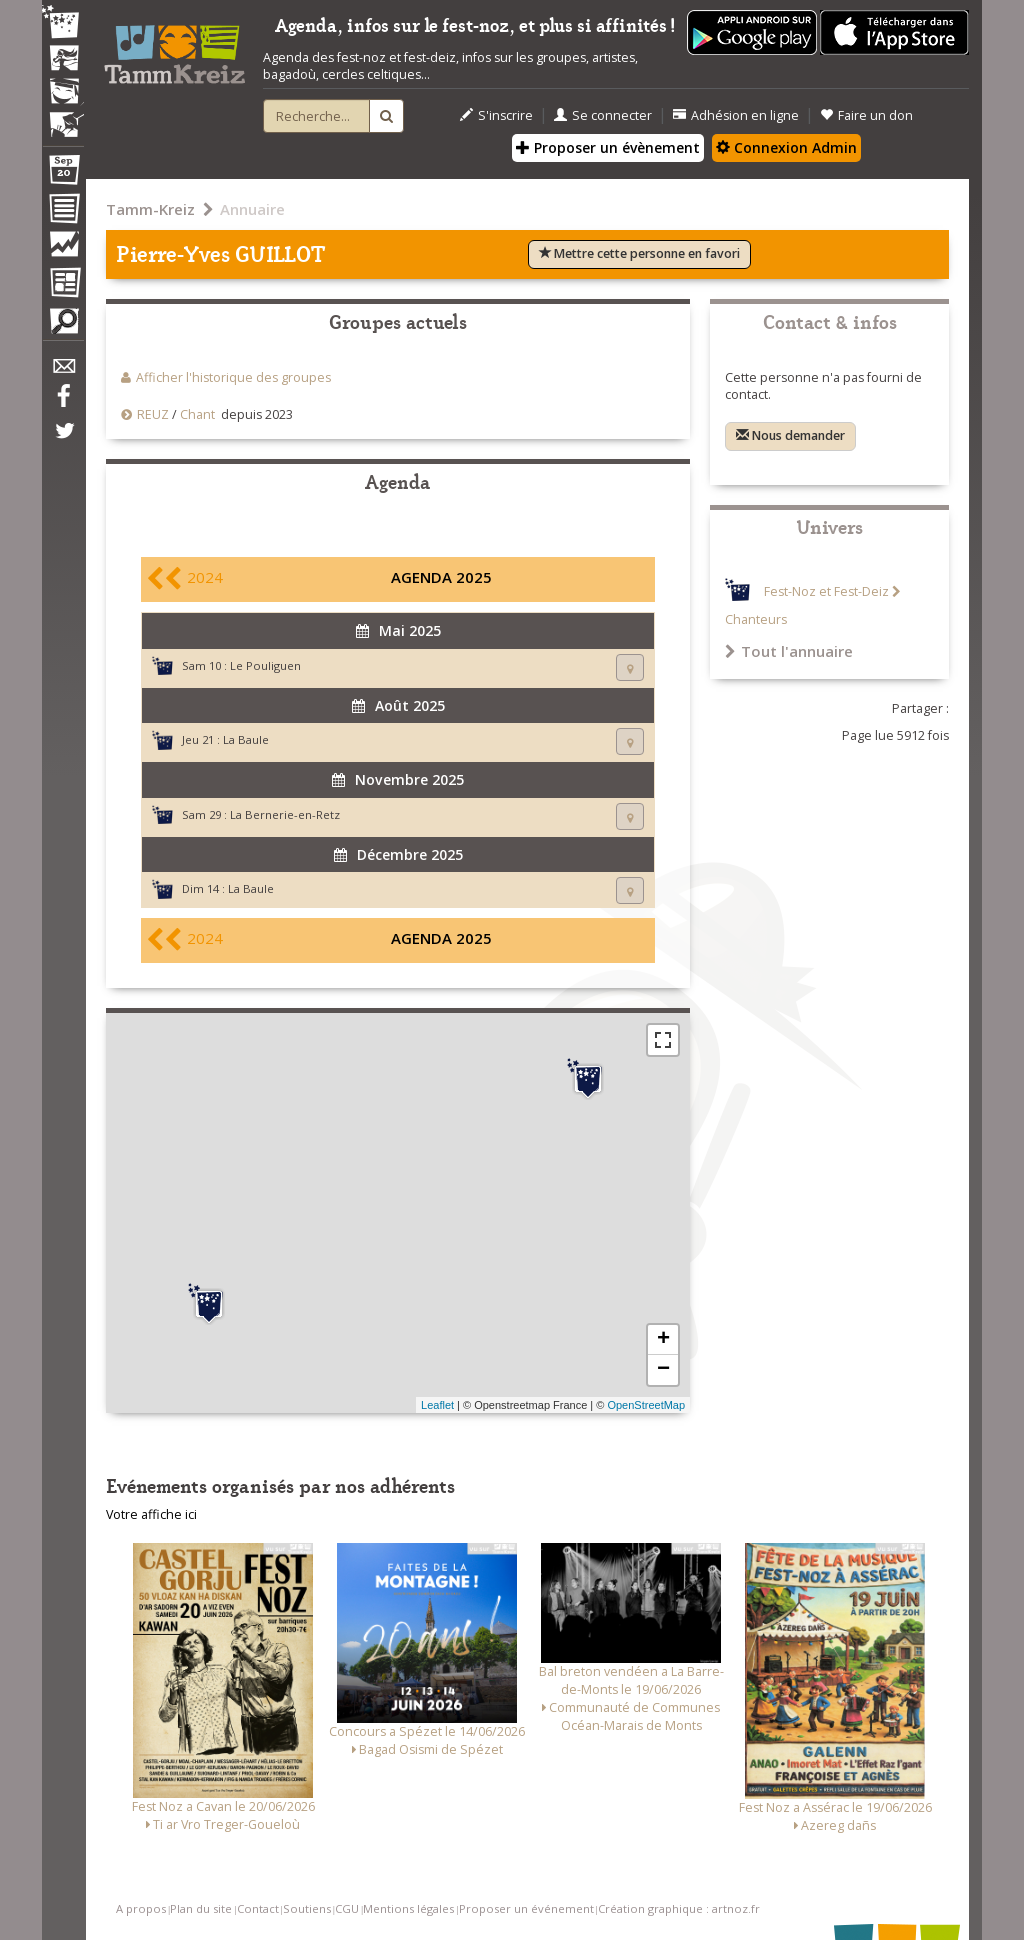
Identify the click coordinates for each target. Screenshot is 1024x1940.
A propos (141, 1908)
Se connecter (603, 115)
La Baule (246, 739)
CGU (347, 1908)
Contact (258, 1908)
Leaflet (437, 1405)
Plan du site (201, 1908)
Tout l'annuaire (789, 651)
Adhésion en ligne (736, 115)
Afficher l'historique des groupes (233, 377)
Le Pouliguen (265, 665)
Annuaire (252, 209)
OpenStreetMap (646, 1405)
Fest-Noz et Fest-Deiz (826, 591)
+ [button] (663, 1340)
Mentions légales (408, 1908)
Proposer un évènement (608, 147)
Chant (197, 414)
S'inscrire (496, 115)
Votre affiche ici (151, 1514)
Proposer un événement (526, 1908)
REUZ (153, 414)
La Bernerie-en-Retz (285, 814)
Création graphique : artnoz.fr (679, 1908)
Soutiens (307, 1908)
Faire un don (866, 115)
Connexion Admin (786, 147)
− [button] (663, 1370)
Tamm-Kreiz (150, 209)
